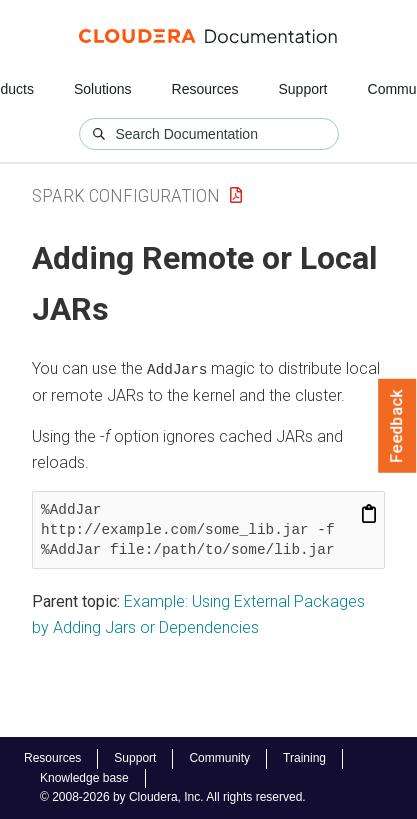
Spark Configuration (126, 195)
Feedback (397, 426)
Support (302, 89)
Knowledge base (84, 778)
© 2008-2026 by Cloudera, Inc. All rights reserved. (173, 797)
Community (219, 758)
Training (304, 758)
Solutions (103, 89)
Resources (205, 89)
